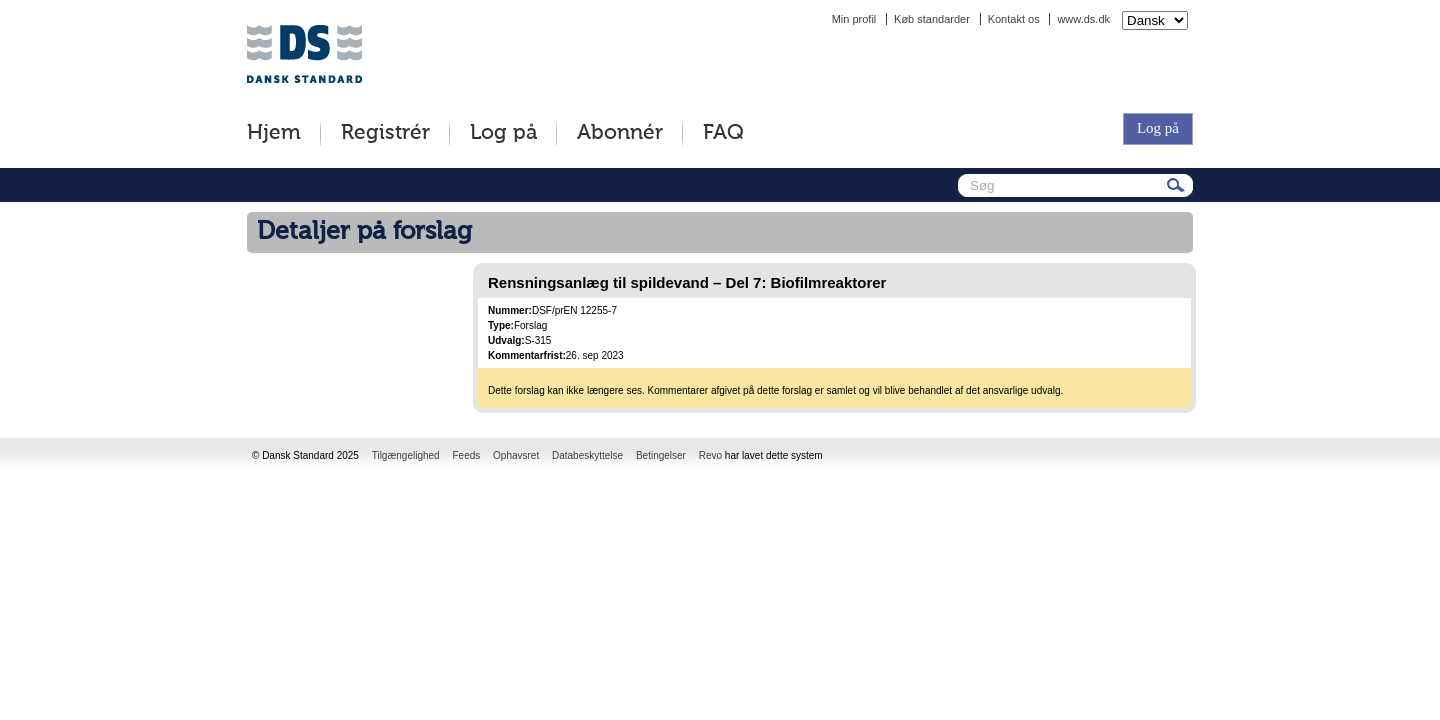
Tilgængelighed (406, 455)
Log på (503, 133)
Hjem (274, 133)
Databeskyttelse (587, 455)
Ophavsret (516, 455)
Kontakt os (1014, 19)
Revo (710, 455)
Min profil (854, 19)
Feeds (466, 455)
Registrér (385, 133)
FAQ (723, 133)
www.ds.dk (1083, 19)
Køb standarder (932, 19)
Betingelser (661, 455)
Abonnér (620, 133)
